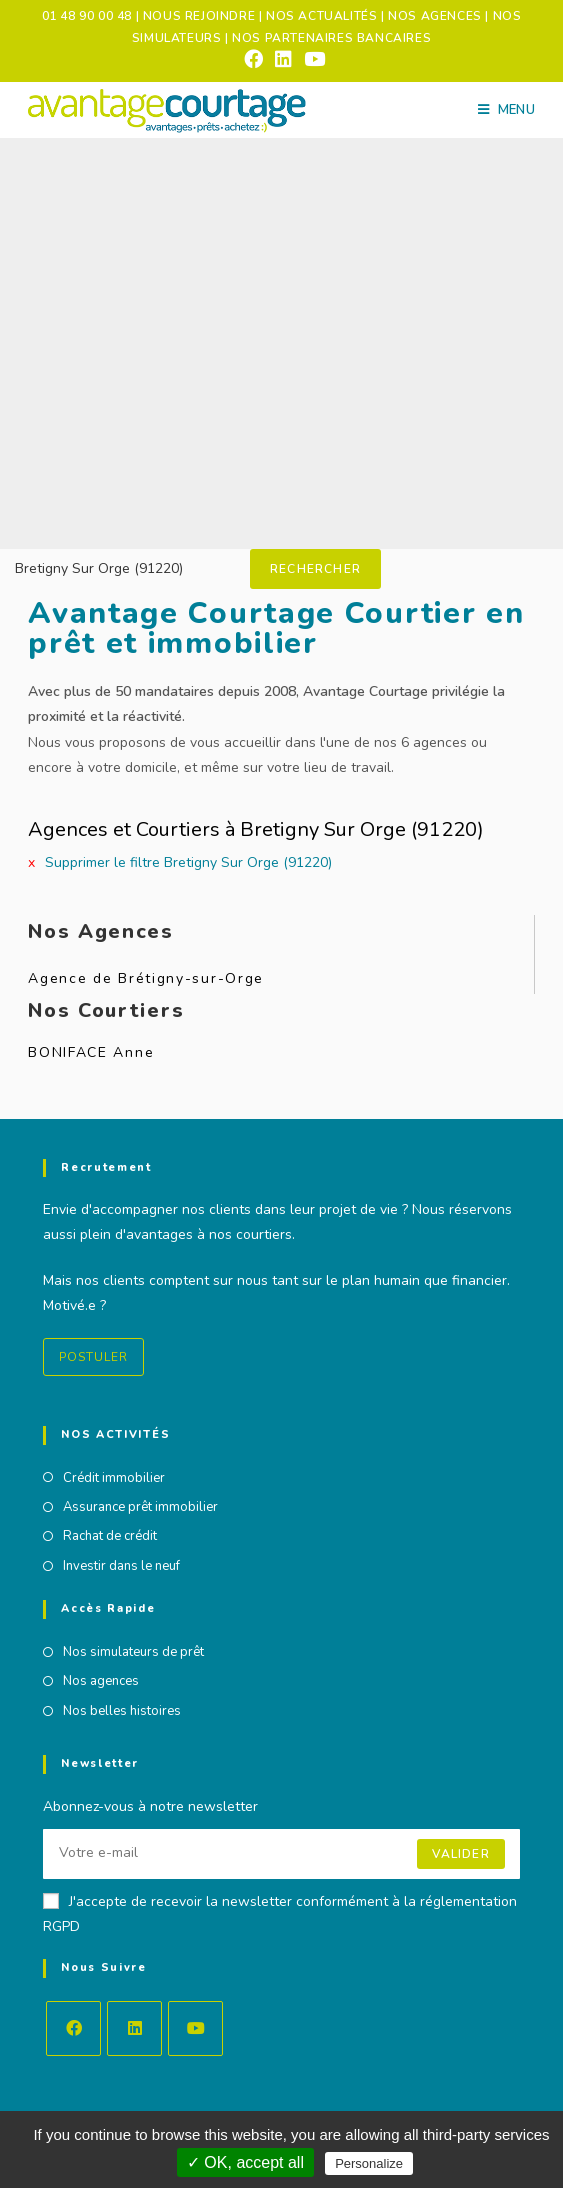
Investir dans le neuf (121, 1566)
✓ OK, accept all (245, 2162)
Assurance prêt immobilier (140, 1507)
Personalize (369, 2163)
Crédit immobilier (114, 1478)
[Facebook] (73, 2028)
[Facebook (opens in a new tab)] (253, 59)
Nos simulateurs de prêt (133, 1652)
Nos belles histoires (122, 1711)
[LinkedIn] (134, 2028)
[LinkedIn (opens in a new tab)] (283, 59)
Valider (460, 1854)
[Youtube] (195, 2028)
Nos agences (101, 1681)
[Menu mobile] (506, 110)
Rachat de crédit (110, 1536)
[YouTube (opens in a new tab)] (311, 59)
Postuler (93, 1357)
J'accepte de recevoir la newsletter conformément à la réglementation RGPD (280, 1914)
